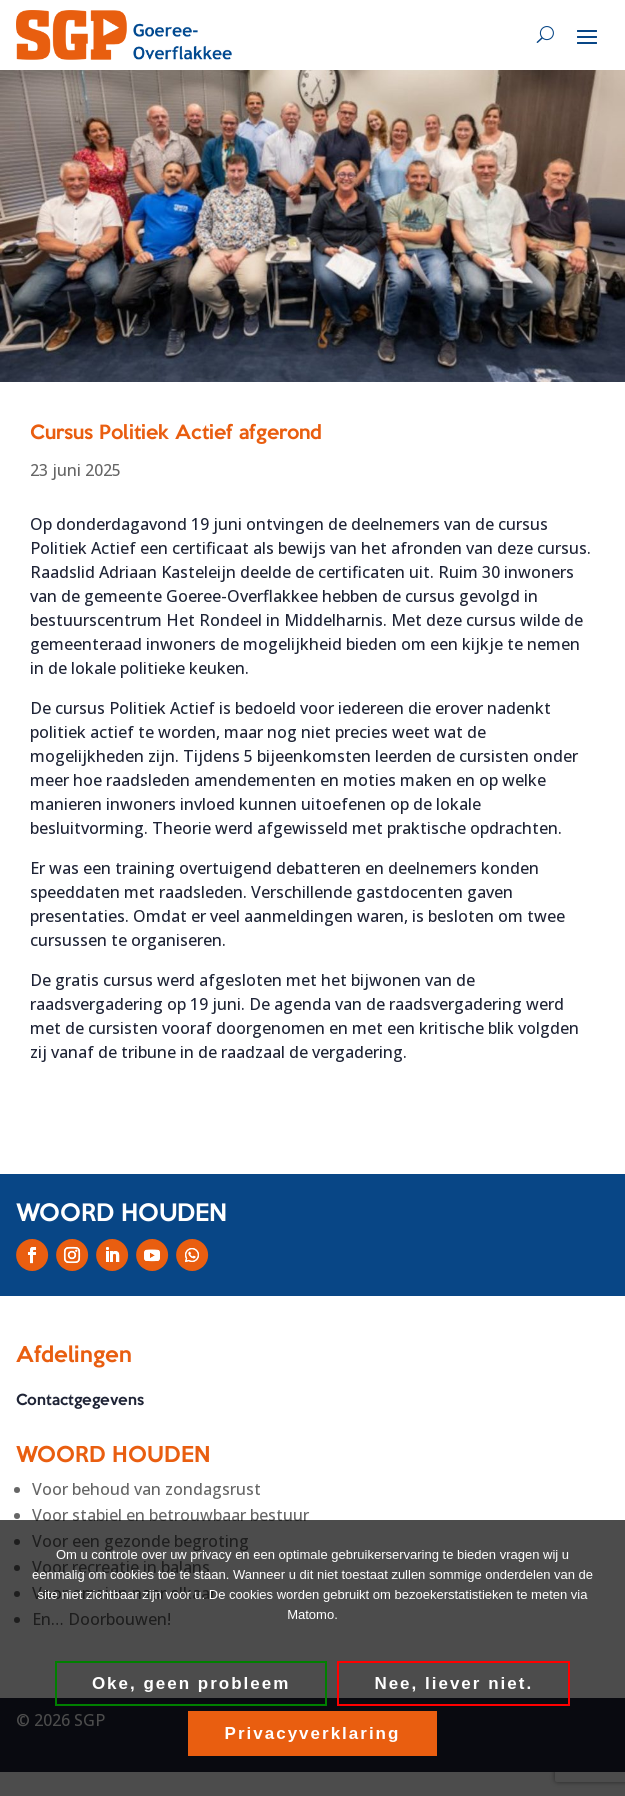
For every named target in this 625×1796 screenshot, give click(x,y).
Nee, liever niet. (453, 1683)
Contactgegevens (80, 1401)
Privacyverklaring (313, 1733)
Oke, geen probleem (191, 1683)
